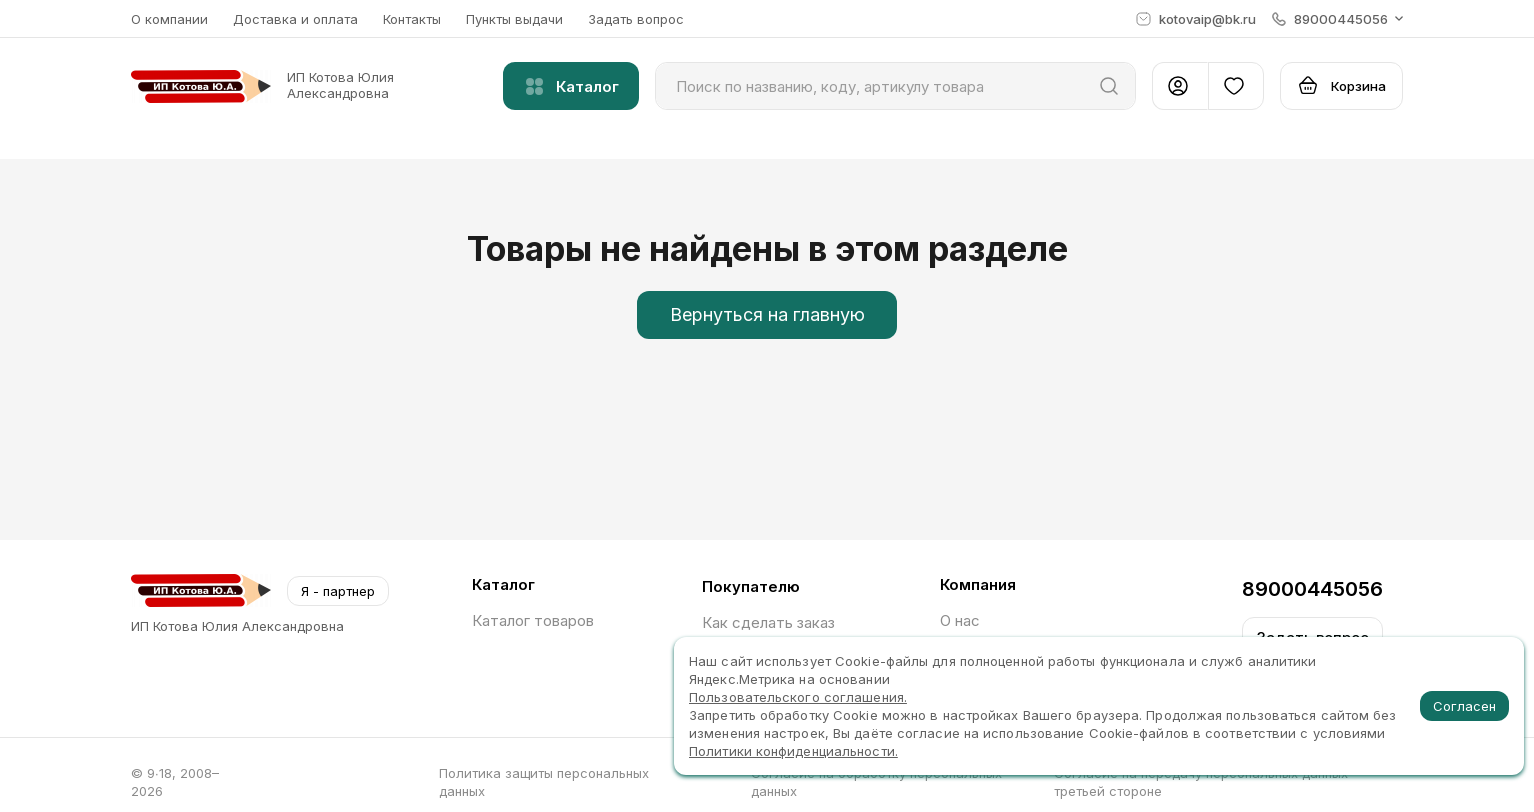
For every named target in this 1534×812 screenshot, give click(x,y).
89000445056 (1312, 589)
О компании (169, 19)
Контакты (412, 19)
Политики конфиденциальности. (793, 751)
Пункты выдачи (514, 19)
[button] (1337, 19)
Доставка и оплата (295, 19)
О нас (960, 620)
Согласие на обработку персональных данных (876, 782)
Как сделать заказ (768, 622)
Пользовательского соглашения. (798, 697)
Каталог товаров (533, 620)
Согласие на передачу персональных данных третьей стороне (1201, 782)
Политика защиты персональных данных (544, 782)
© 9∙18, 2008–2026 (175, 782)
